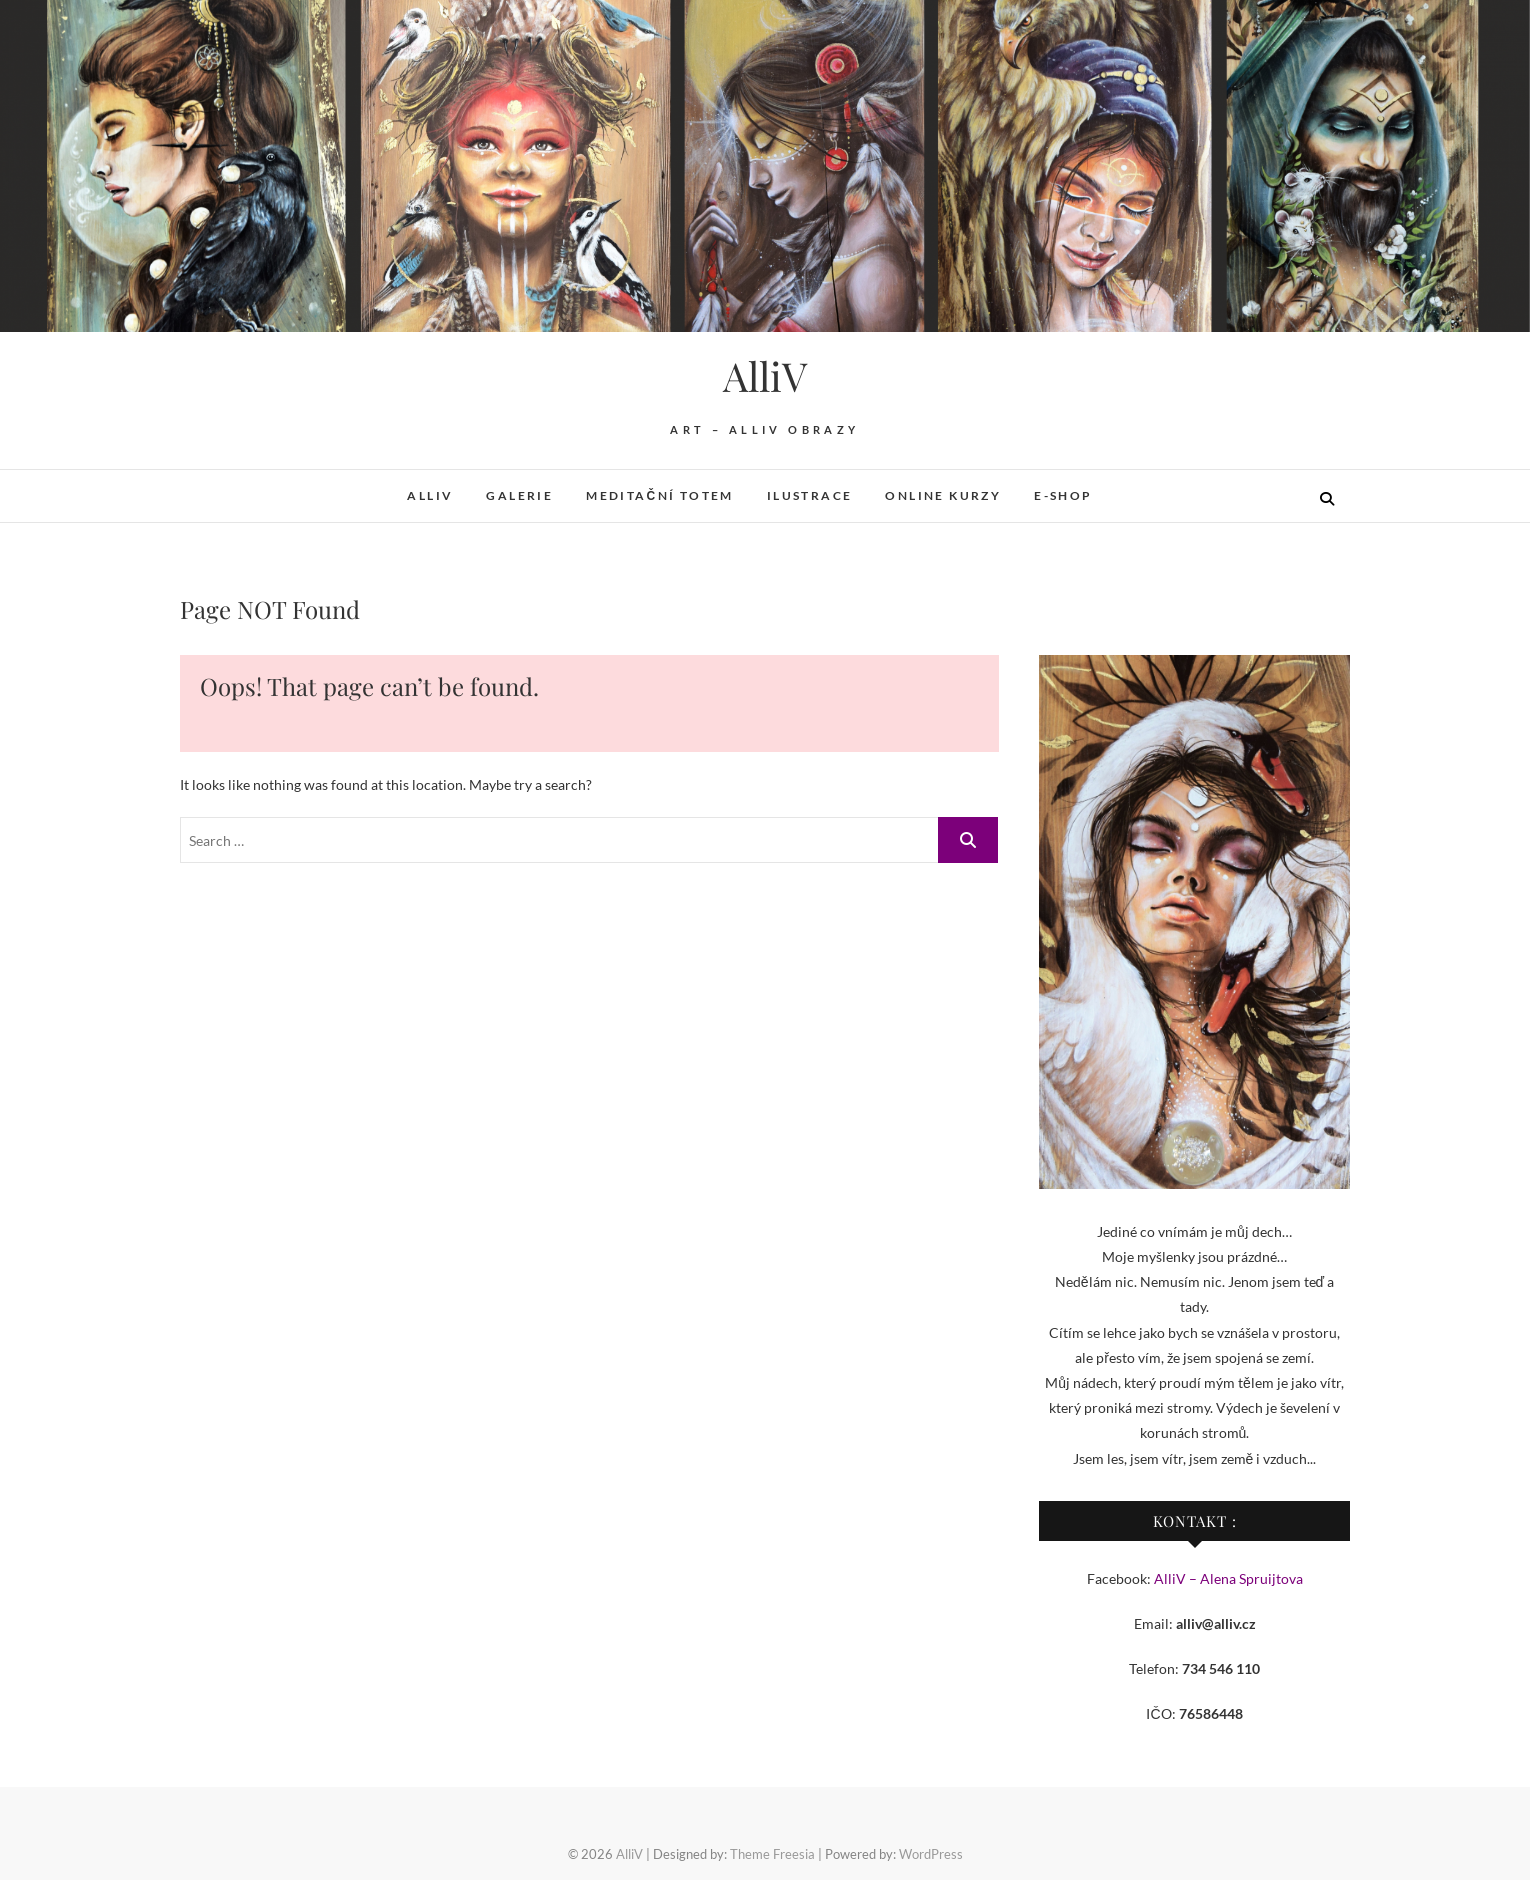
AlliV (765, 376)
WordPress (931, 1854)
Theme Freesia (772, 1854)
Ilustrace (810, 495)
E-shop (1063, 495)
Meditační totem (660, 495)
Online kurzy (943, 495)
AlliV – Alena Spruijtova (1228, 1578)
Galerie (519, 495)
